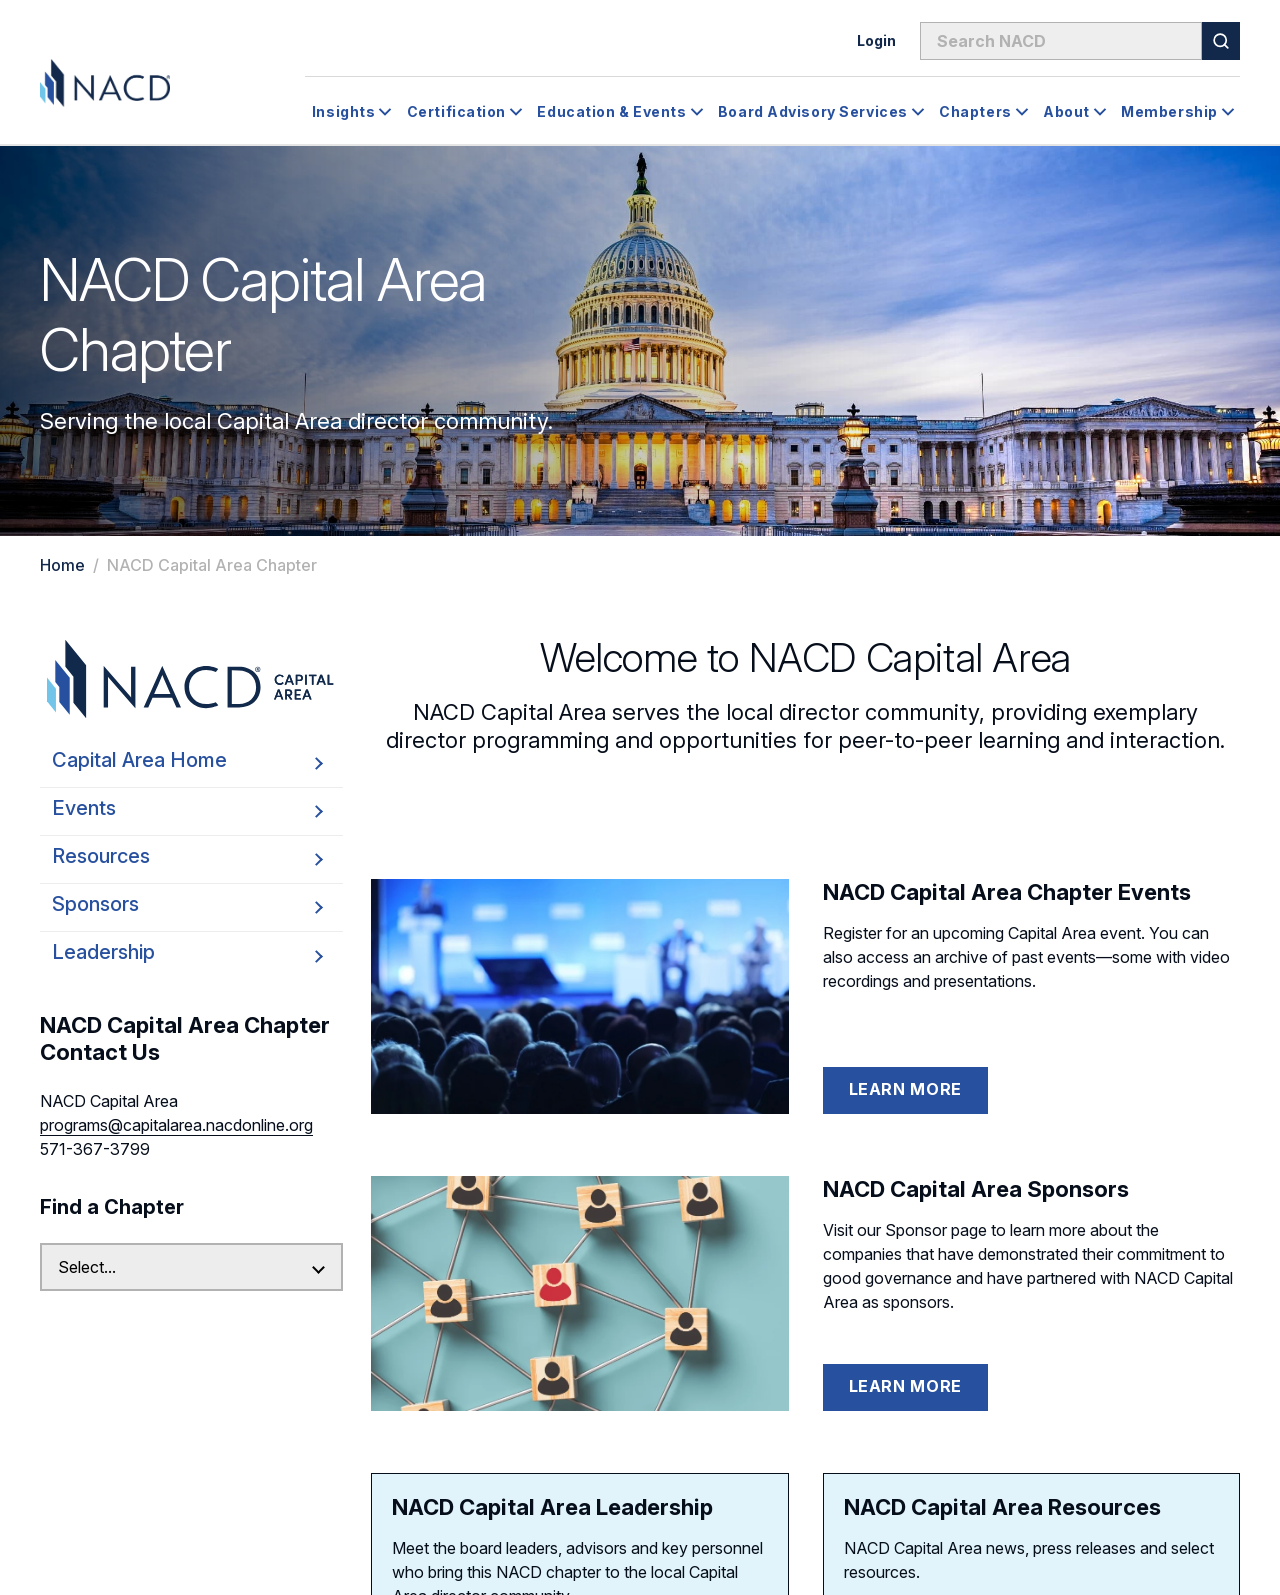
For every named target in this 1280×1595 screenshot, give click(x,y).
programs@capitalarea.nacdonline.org (176, 1125)
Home (62, 565)
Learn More (905, 1089)
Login (876, 40)
